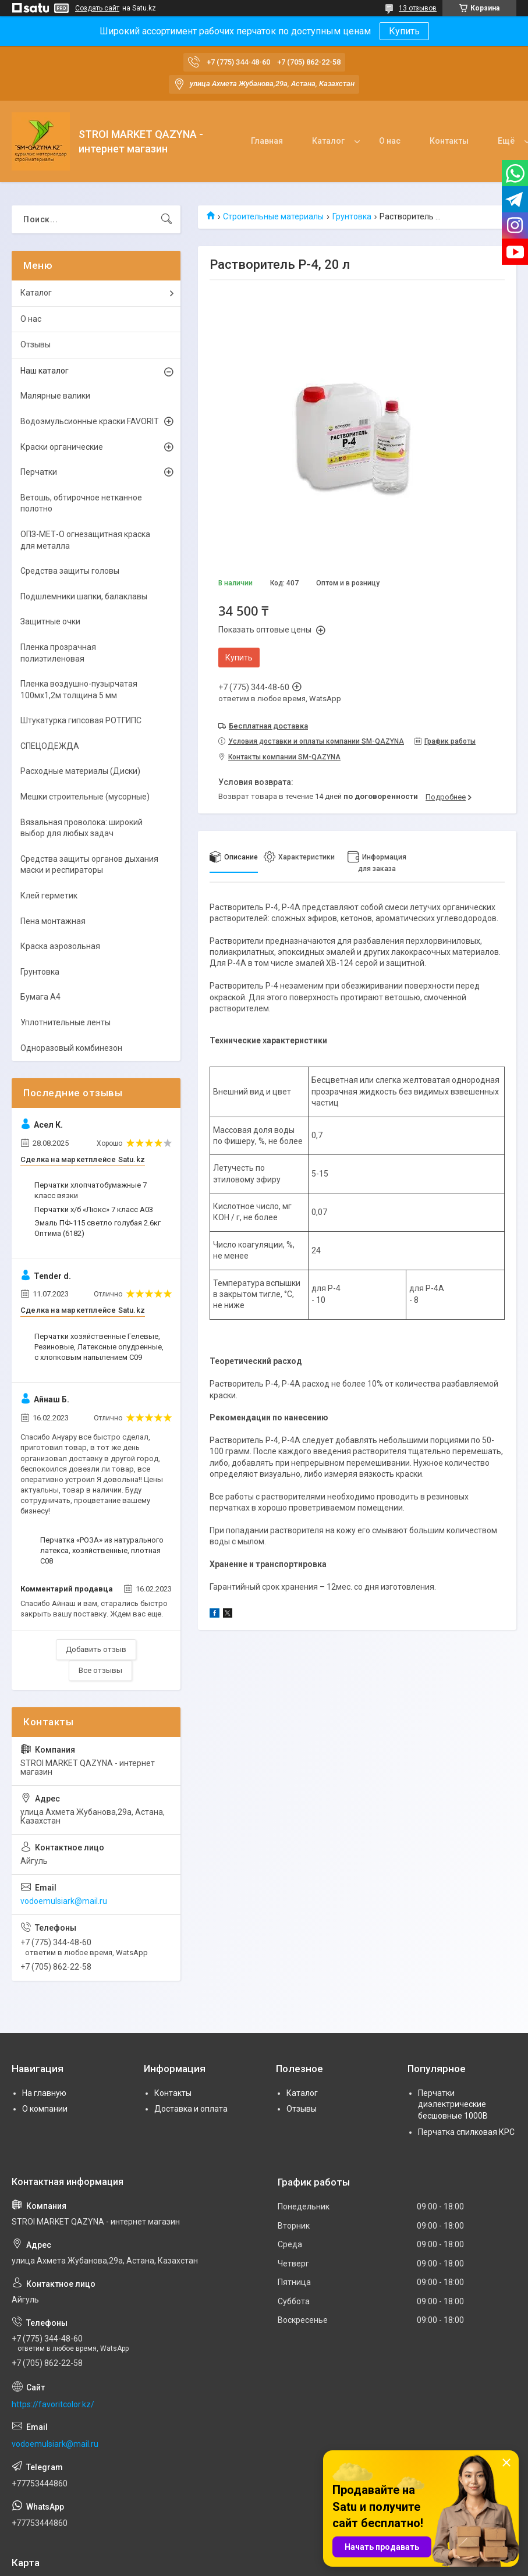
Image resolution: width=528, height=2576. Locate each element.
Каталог (328, 140)
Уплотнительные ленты (65, 1022)
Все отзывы (100, 1670)
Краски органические (61, 447)
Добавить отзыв (96, 1649)
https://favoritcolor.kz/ (53, 2404)
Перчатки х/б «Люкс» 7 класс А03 (93, 1209)
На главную (44, 2093)
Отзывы (35, 344)
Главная (267, 140)
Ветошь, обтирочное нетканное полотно (81, 503)
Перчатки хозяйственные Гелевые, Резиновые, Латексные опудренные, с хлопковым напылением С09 (99, 1347)
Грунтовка (351, 216)
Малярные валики (55, 395)
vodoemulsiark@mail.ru (63, 1901)
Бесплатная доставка (268, 726)
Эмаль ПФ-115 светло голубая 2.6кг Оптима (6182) (97, 1228)
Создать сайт (97, 8)
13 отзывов (418, 8)
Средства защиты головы (69, 570)
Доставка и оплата (191, 2108)
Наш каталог (44, 370)
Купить (404, 31)
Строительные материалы (273, 216)
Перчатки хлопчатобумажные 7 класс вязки (90, 1190)
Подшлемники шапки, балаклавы (83, 596)
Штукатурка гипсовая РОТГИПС (80, 720)
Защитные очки (50, 621)
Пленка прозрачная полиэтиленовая (58, 652)
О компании (45, 2108)
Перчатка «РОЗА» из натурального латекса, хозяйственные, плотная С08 (102, 1550)
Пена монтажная (53, 921)
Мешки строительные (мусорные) (85, 796)
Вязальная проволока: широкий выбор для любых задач (81, 828)
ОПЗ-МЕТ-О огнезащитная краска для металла (85, 540)
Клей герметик (48, 895)
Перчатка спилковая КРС (466, 2132)
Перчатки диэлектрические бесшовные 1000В (453, 2104)
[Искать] (166, 219)
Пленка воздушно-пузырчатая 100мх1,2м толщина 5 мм (78, 689)
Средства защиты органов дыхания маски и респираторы (89, 864)
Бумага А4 (40, 996)
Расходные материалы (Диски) (80, 771)
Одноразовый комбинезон (71, 1048)
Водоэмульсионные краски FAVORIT (89, 421)
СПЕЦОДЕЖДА (49, 746)
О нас (390, 140)
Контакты (449, 140)
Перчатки (38, 472)
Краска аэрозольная (60, 946)
